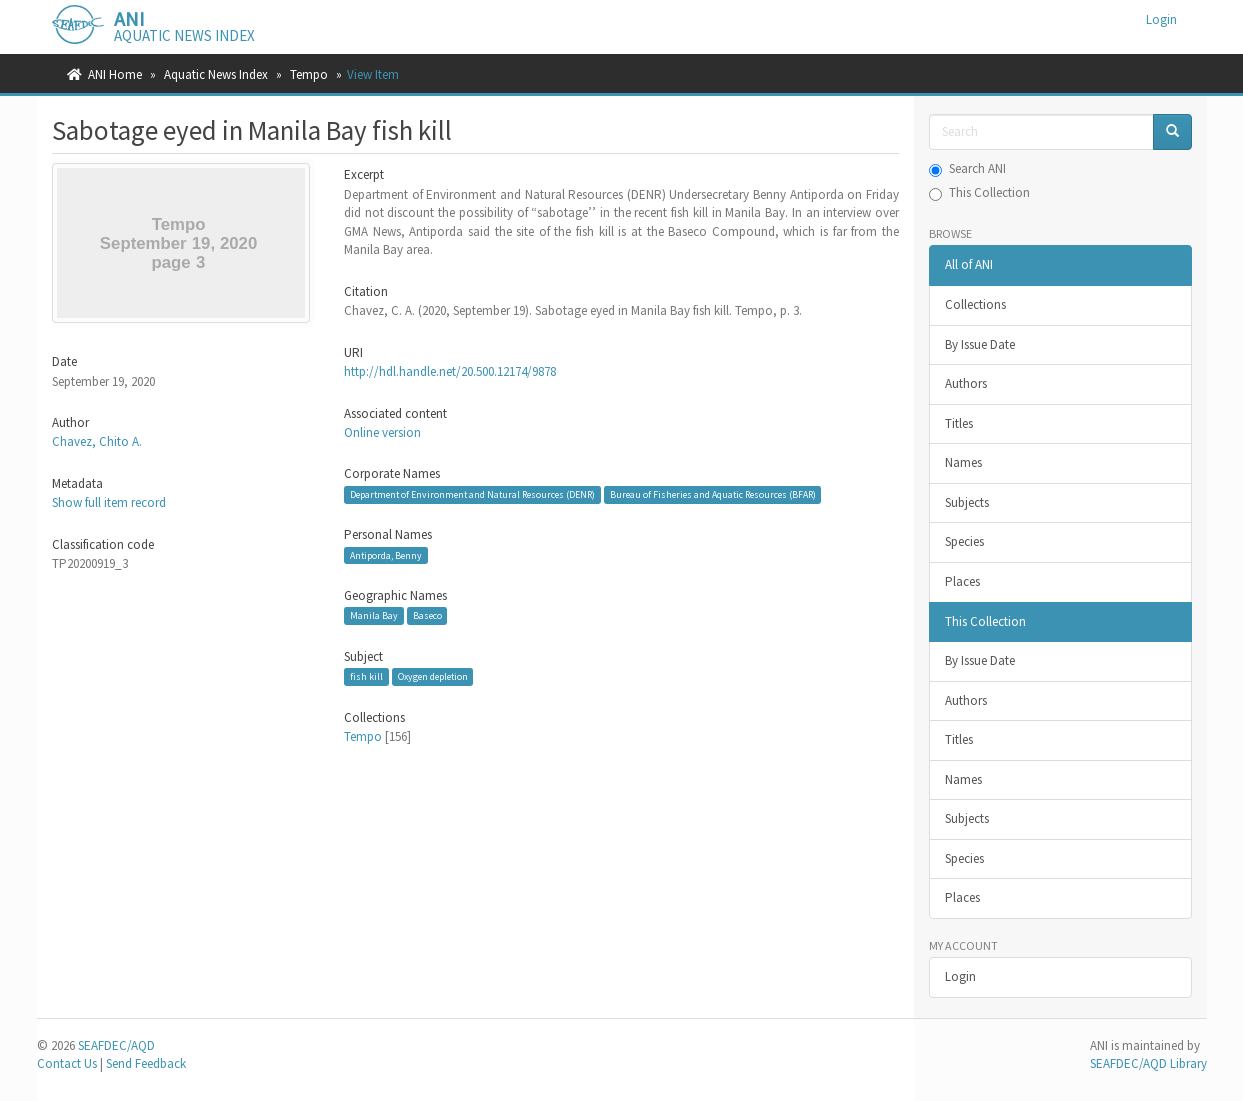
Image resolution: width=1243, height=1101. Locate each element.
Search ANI (967, 168)
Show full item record (109, 502)
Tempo (309, 74)
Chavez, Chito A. (97, 441)
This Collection (979, 192)
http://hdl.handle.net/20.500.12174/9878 (450, 371)
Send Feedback (146, 1063)
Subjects (967, 502)
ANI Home (115, 74)
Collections (975, 304)
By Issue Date (980, 344)
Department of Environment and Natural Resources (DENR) (472, 494)
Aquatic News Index (216, 74)
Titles (959, 423)
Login (960, 976)
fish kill (366, 676)
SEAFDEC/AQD (116, 1045)
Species (964, 541)
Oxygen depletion (433, 676)
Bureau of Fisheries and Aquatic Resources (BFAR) (713, 494)
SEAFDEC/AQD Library (1148, 1063)
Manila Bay (374, 615)
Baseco (427, 615)
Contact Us (67, 1063)
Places (962, 581)
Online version (382, 432)
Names (963, 462)
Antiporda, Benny (386, 555)
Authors (966, 383)
